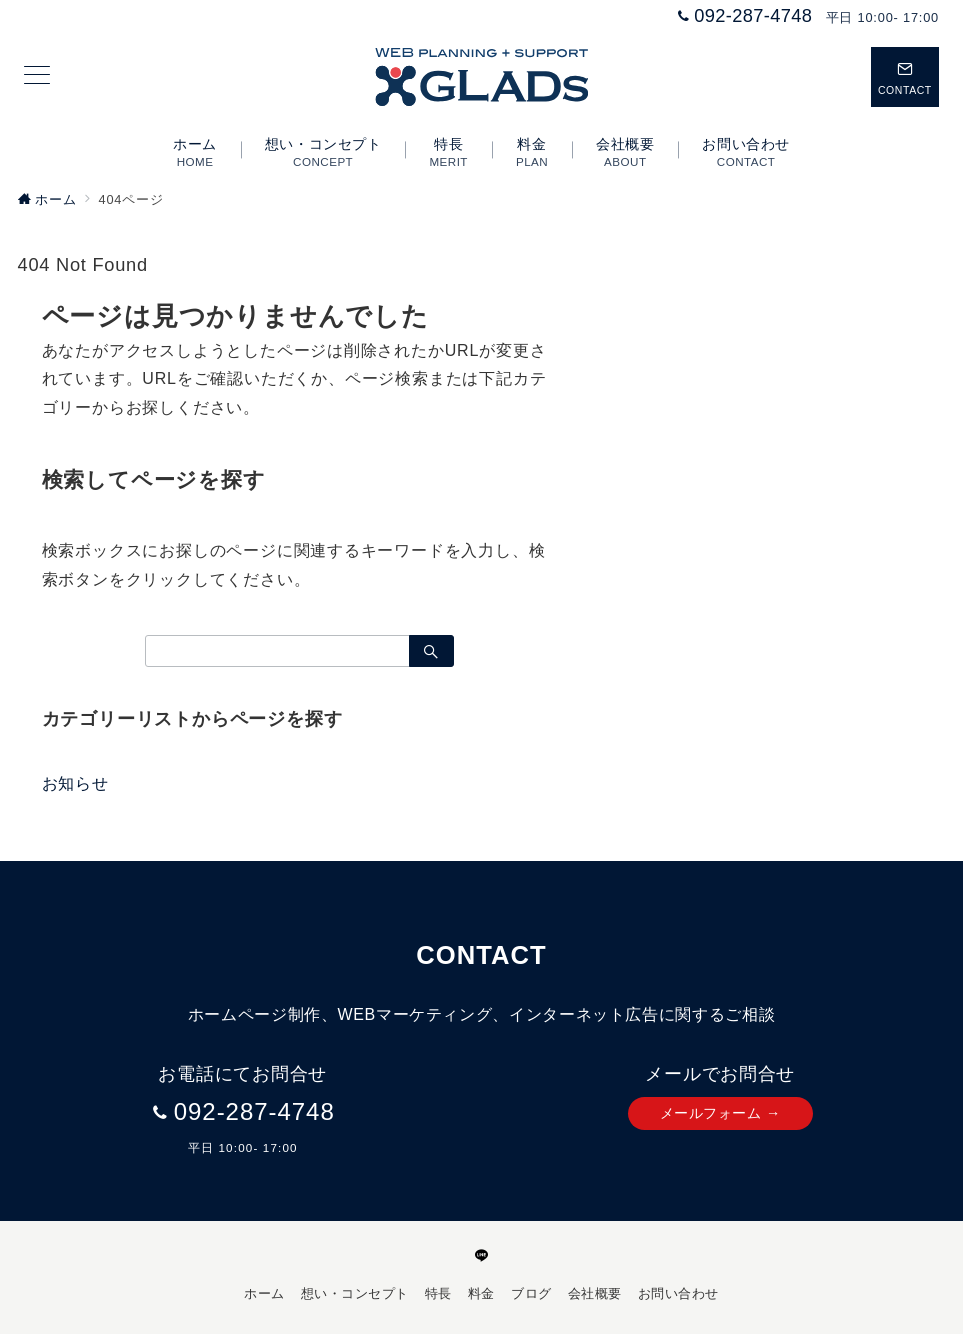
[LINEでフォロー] (482, 1256)
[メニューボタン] (37, 77)
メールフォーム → (720, 1113)
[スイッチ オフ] (905, 77)
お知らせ (75, 783)
